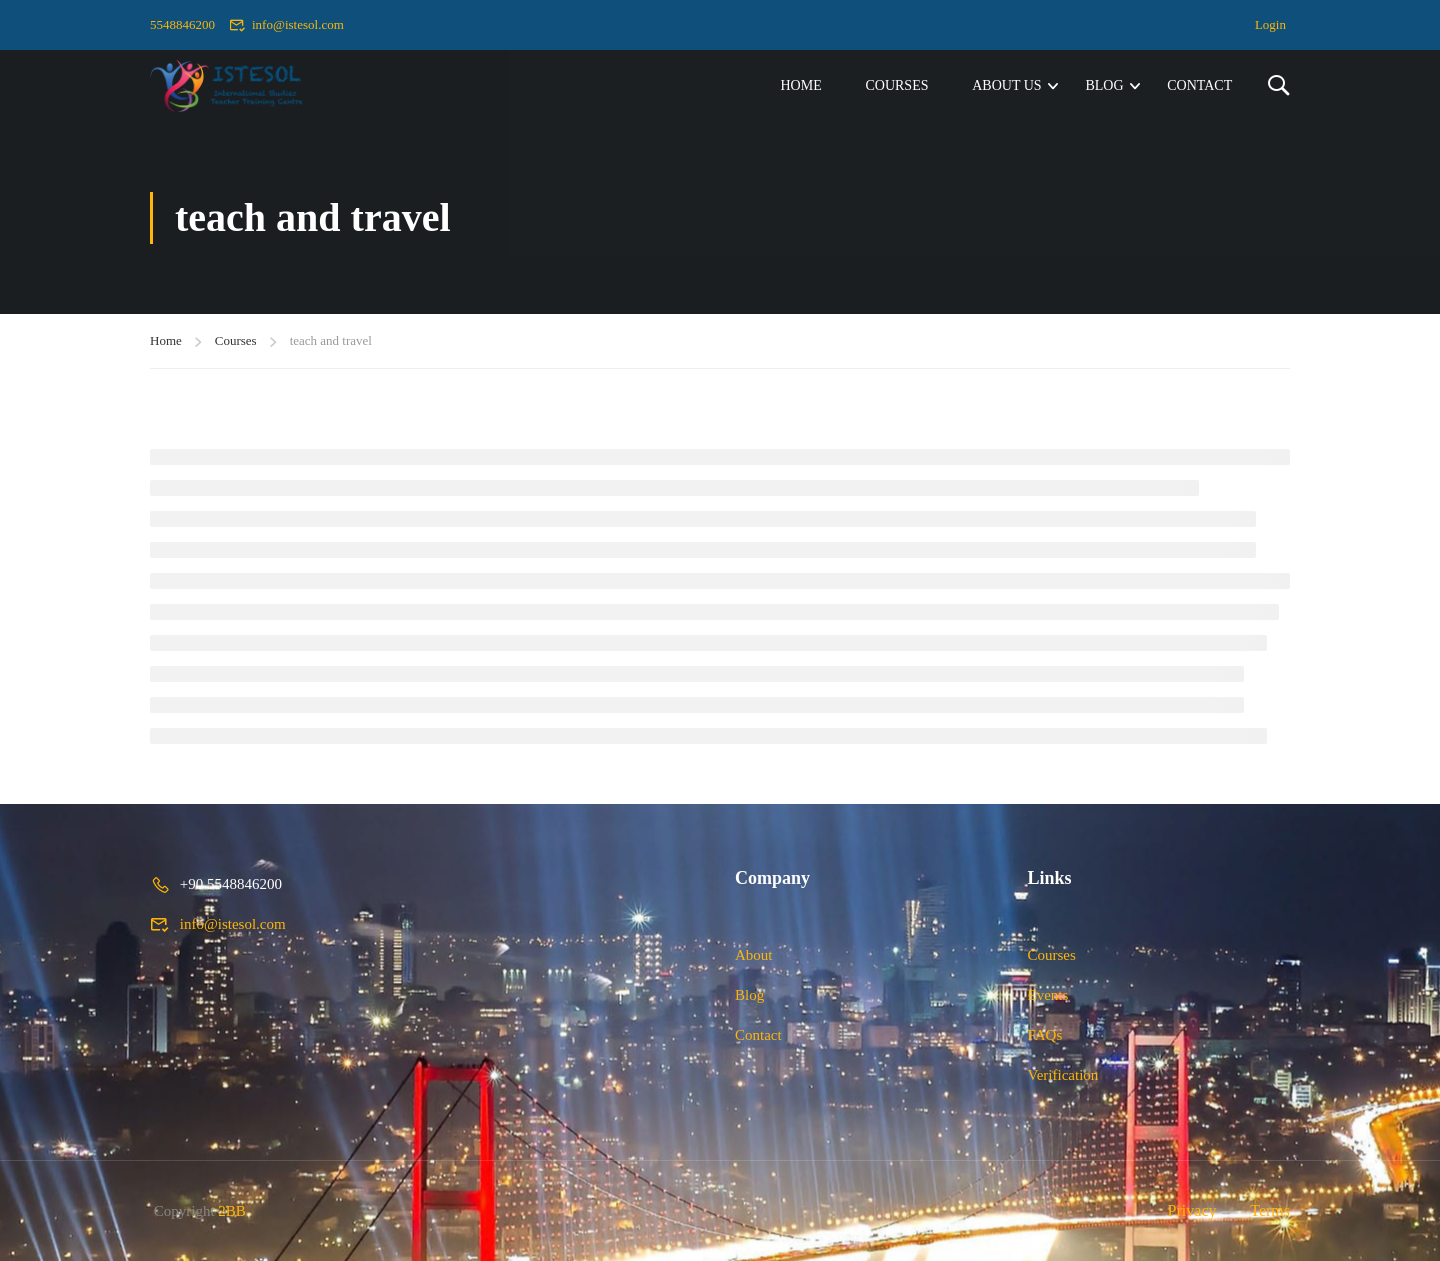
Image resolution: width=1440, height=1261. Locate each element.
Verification (1063, 1075)
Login (1270, 24)
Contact (1199, 85)
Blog (1104, 85)
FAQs (1045, 1035)
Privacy (1192, 1210)
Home (800, 85)
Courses (896, 85)
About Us (1006, 85)
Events (1048, 995)
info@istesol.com (286, 24)
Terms (1270, 1210)
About (754, 955)
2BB (232, 1211)
